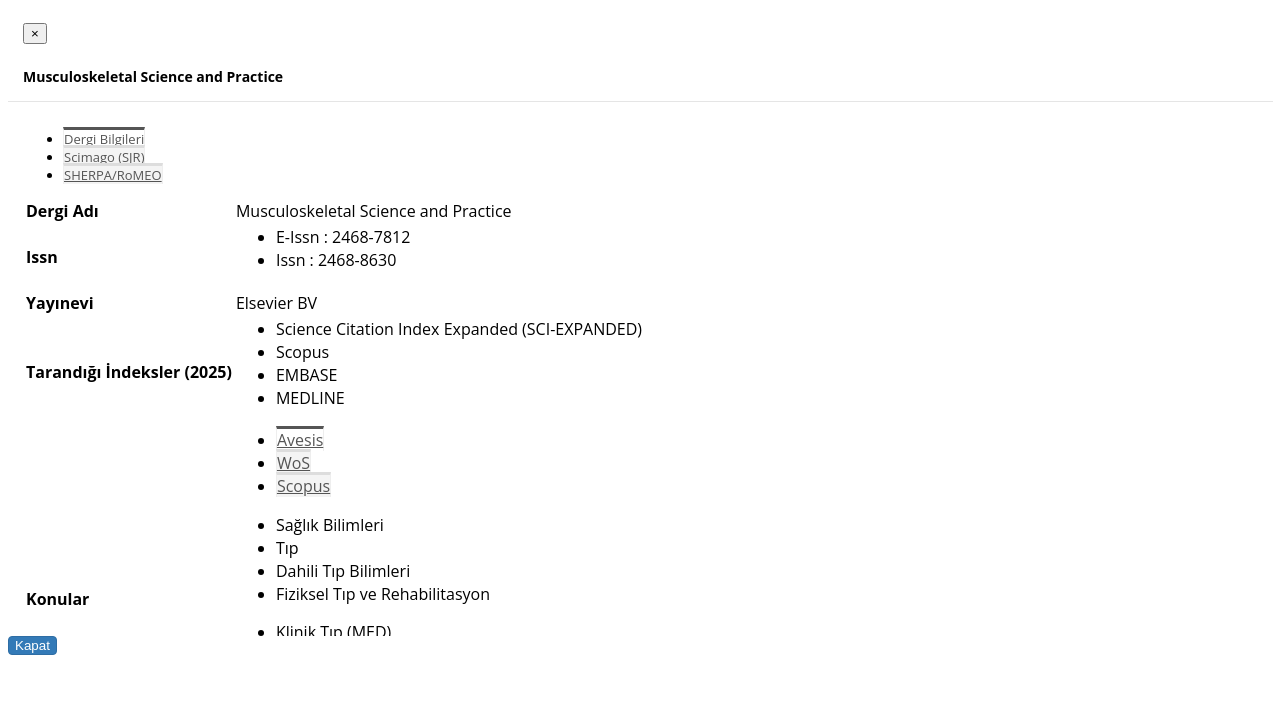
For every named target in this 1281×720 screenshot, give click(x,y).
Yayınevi (60, 303)
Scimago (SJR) (104, 157)
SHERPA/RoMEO (113, 175)
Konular (57, 599)
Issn (42, 257)
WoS (293, 463)
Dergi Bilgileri (104, 139)
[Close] (35, 33)
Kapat (32, 645)
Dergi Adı (62, 211)
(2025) (207, 372)
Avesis (300, 440)
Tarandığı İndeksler (103, 372)
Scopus (303, 486)
